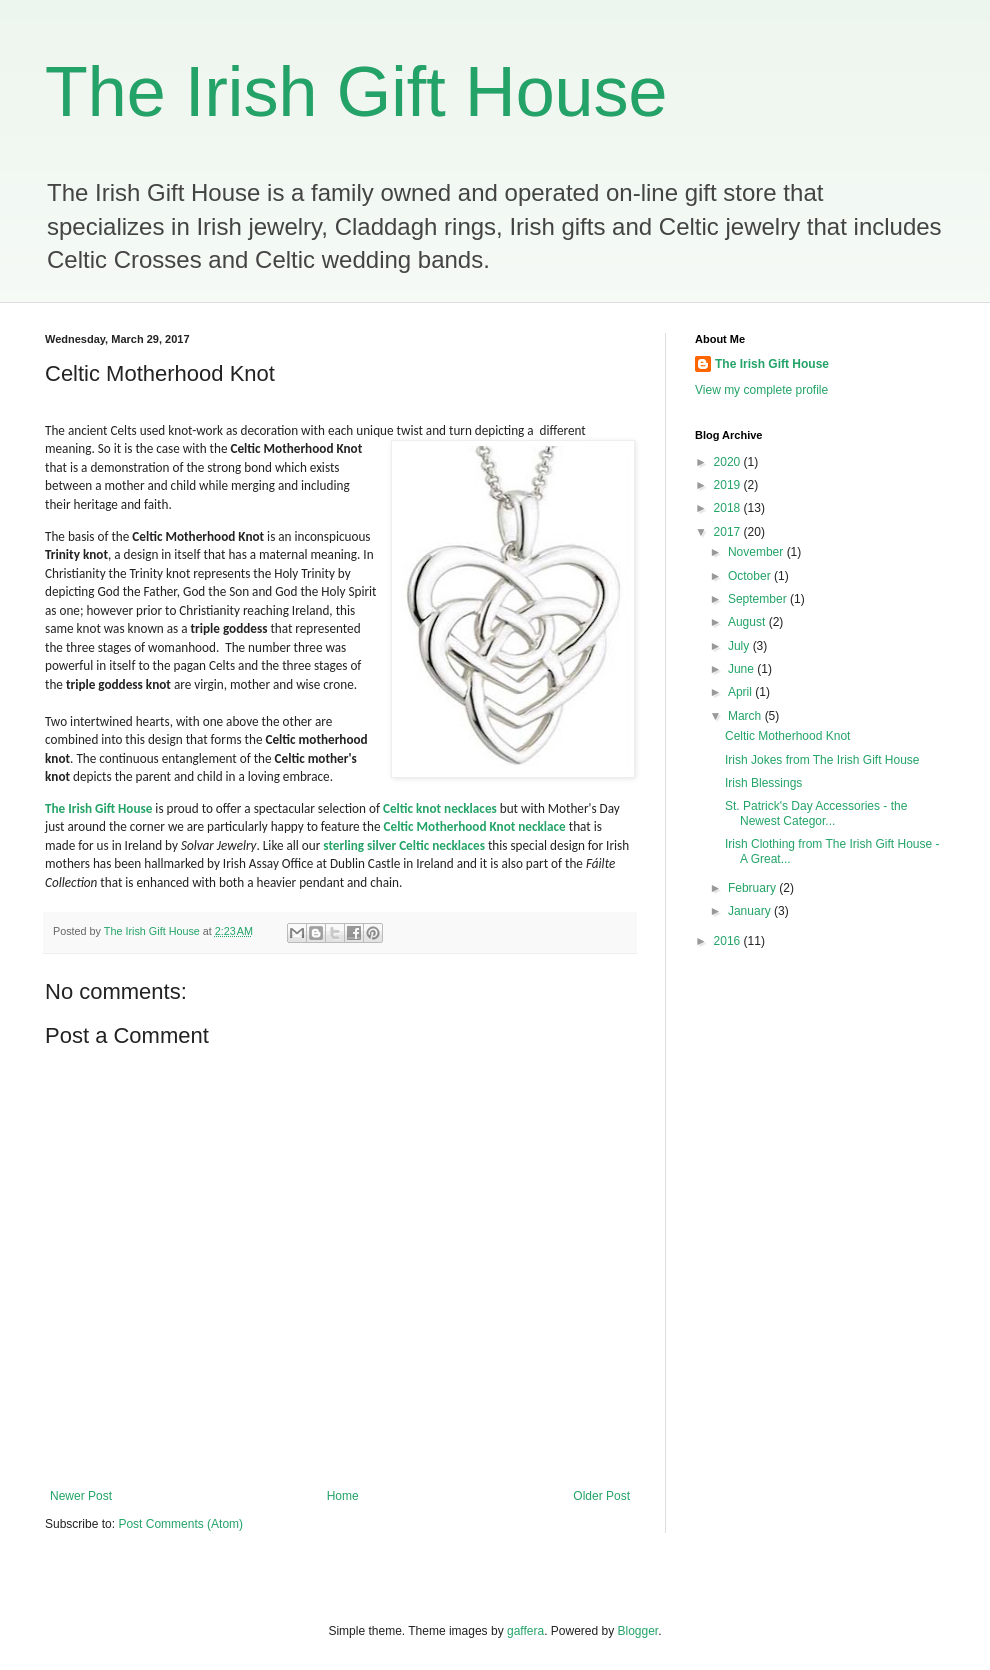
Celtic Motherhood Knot (787, 736)
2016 (729, 941)
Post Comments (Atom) (180, 1524)
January (751, 911)
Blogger (638, 1631)
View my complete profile (761, 390)
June (742, 669)
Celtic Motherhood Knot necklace (475, 826)
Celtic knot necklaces (440, 808)
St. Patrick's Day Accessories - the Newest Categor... (816, 813)
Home (343, 1496)
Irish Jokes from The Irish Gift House (822, 760)
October (751, 576)
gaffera (525, 1631)
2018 (729, 508)
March (746, 716)
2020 (729, 462)
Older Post (601, 1496)
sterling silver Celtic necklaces (404, 845)
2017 (729, 532)
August (748, 622)
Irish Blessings (763, 783)
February (753, 888)
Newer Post (81, 1496)
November (757, 552)
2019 (729, 485)
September (759, 599)
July (740, 646)
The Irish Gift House (356, 92)
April (741, 692)
